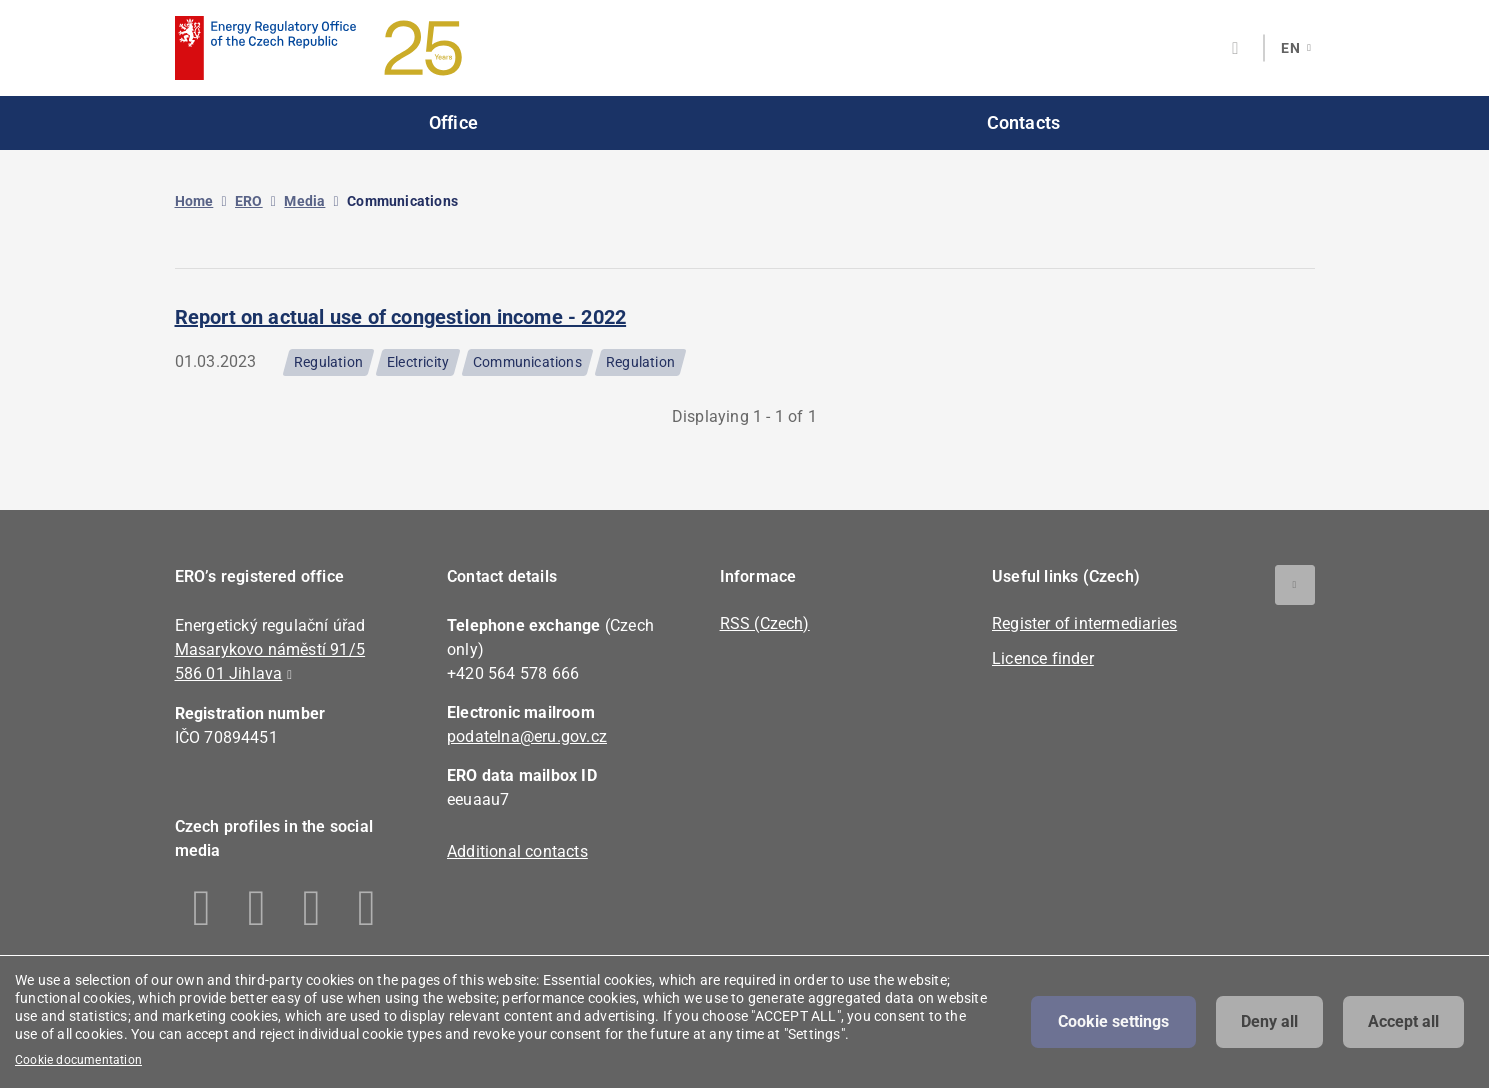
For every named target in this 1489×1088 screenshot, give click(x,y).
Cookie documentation (78, 1060)
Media (304, 201)
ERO (249, 201)
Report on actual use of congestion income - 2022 (401, 317)
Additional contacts (517, 851)
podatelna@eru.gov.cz (527, 736)
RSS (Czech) (765, 623)
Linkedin (257, 908)
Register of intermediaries (1084, 623)
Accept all (1403, 1021)
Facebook (202, 908)
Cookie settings (1113, 1021)
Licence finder (1043, 658)
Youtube (367, 908)
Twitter (312, 908)
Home (194, 201)
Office (453, 122)
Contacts (1024, 122)
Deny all (1269, 1021)
